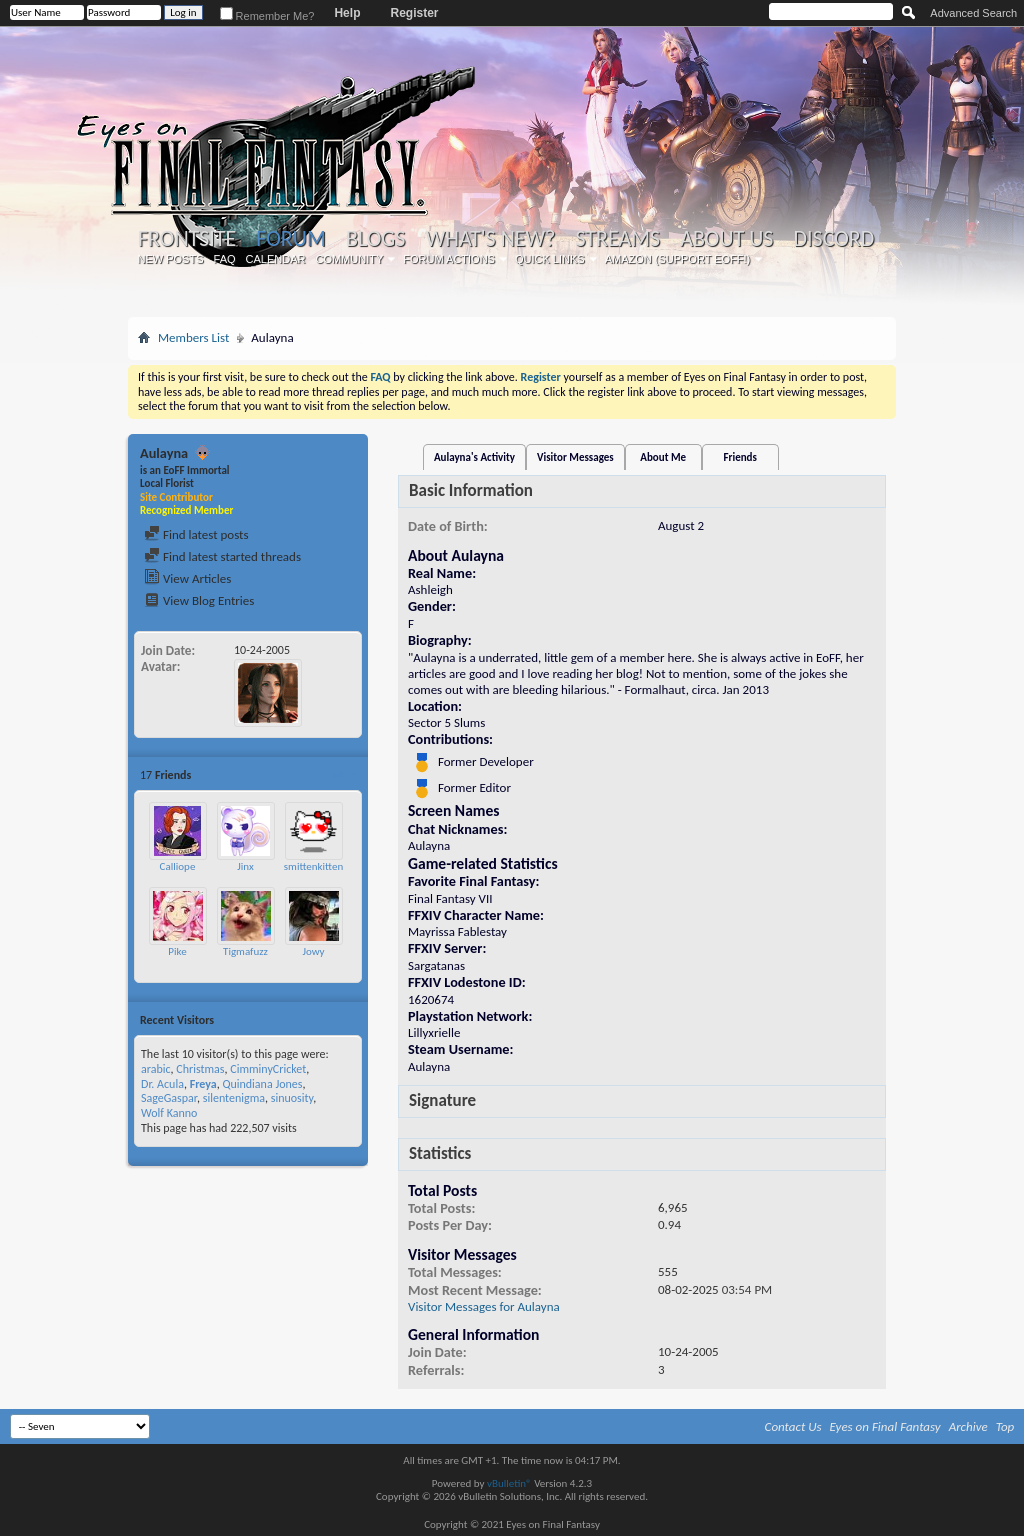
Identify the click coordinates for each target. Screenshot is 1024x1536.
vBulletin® (509, 1483)
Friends (740, 457)
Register (414, 13)
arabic (156, 1069)
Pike (177, 951)
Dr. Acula (162, 1084)
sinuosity (292, 1098)
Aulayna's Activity (474, 457)
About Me (663, 457)
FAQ (225, 259)
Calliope (178, 866)
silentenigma (234, 1098)
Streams (617, 239)
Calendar (276, 259)
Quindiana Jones (262, 1084)
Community (349, 259)
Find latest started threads (222, 556)
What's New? (491, 239)
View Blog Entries (199, 600)
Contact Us (793, 1426)
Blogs (375, 239)
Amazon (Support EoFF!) (678, 259)
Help (347, 13)
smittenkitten (313, 866)
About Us (726, 239)
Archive (968, 1426)
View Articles (187, 578)
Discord (833, 239)
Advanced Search (973, 13)
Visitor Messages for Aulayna (484, 1306)
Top (1005, 1426)
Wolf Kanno (169, 1113)
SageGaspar (169, 1098)
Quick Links (550, 259)
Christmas (200, 1069)
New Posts (171, 259)
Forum (290, 238)
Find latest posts (196, 534)
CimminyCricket (268, 1069)
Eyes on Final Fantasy (885, 1426)
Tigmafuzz (245, 951)
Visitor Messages (575, 457)
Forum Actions (449, 259)
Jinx (245, 866)
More (343, 774)
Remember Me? (267, 16)
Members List (193, 337)
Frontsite (187, 239)
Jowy (313, 951)
